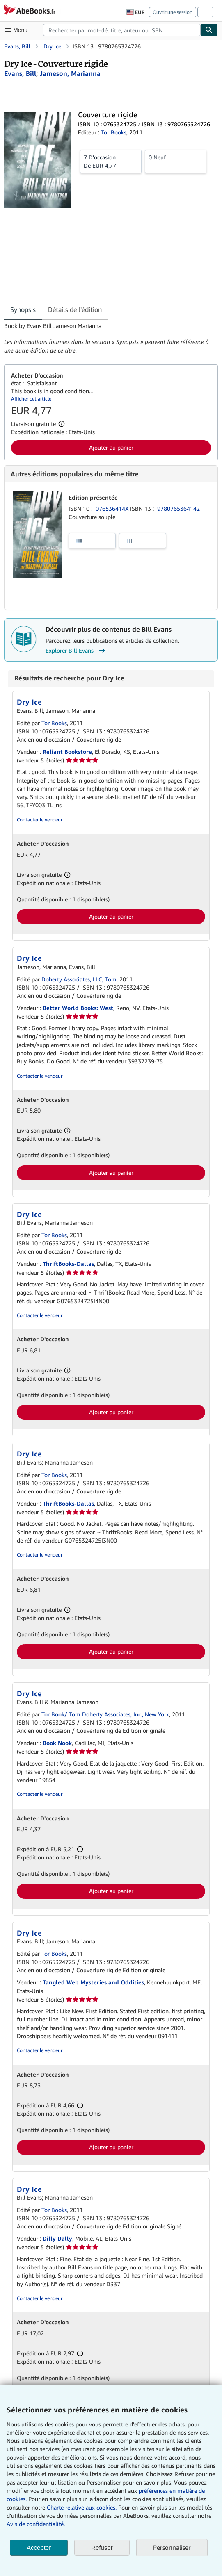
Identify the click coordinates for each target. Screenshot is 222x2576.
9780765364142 (178, 508)
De (111, 161)
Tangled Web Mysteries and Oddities (93, 1982)
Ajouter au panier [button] (111, 447)
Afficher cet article (31, 399)
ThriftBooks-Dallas (68, 1263)
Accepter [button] (39, 2547)
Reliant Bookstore (67, 751)
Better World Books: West (78, 1007)
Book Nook (57, 1742)
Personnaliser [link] (172, 2547)
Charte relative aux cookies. (82, 2507)
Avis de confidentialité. (36, 2523)
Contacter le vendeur (39, 820)
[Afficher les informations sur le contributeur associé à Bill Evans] (20, 73)
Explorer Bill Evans (76, 650)
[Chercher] (209, 30)
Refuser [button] (102, 2547)
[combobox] (122, 30)
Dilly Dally (57, 2238)
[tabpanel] (107, 338)
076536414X (113, 508)
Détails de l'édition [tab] (75, 309)
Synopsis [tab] (23, 309)
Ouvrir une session (172, 12)
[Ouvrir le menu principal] (18, 30)
